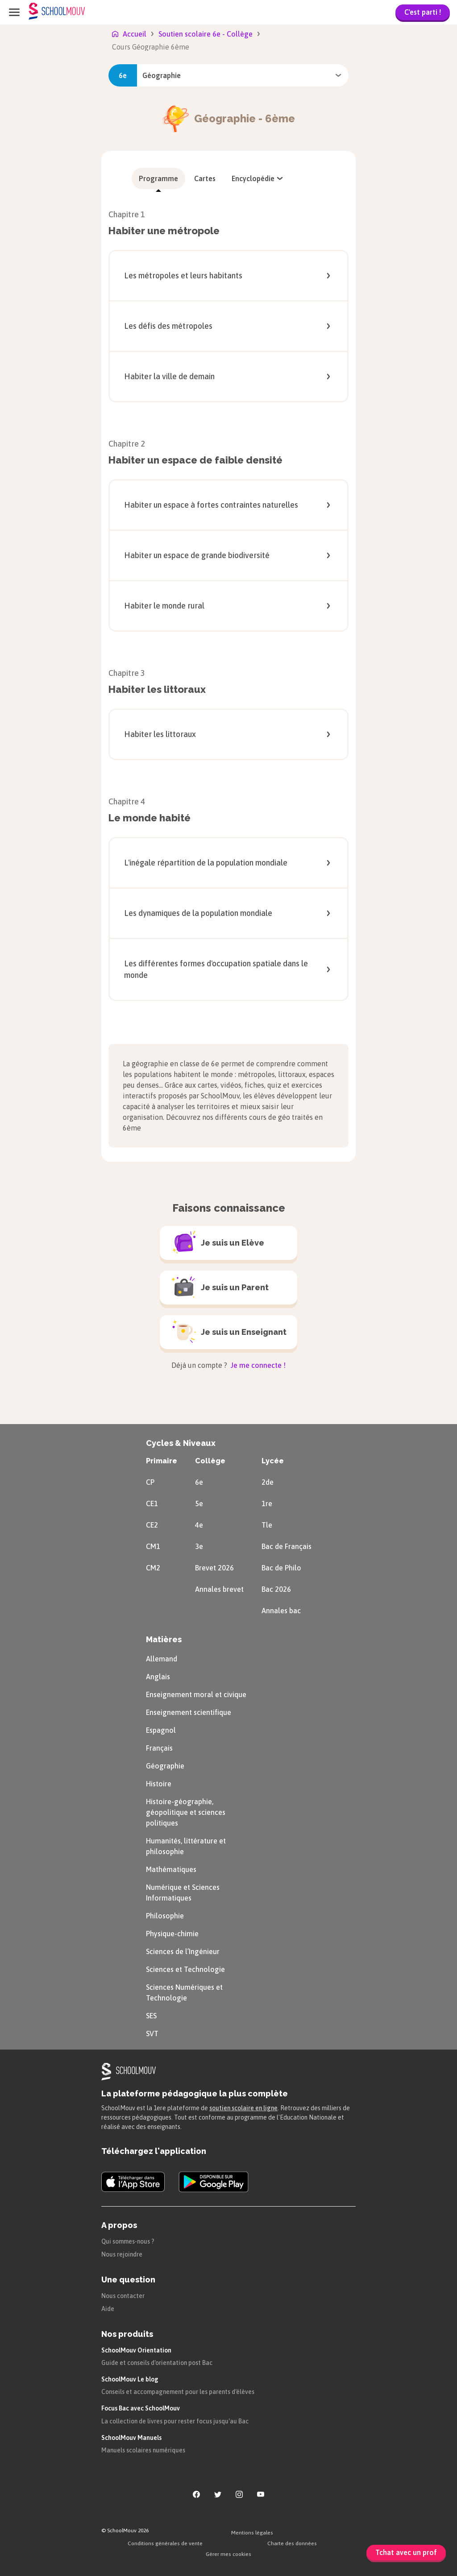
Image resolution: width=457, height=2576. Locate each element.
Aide (107, 2308)
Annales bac (281, 1611)
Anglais (158, 1677)
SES (151, 2016)
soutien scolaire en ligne (243, 2108)
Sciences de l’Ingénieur (183, 1951)
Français (159, 1748)
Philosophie (165, 1916)
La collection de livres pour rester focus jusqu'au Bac (175, 2421)
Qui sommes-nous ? (127, 2241)
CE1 (152, 1503)
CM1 (153, 1546)
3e (199, 1546)
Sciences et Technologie (185, 1969)
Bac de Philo (281, 1568)
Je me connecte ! (257, 1365)
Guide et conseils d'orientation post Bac (156, 2362)
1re (267, 1503)
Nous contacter (123, 2295)
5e (199, 1503)
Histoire (158, 1784)
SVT (152, 2033)
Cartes (205, 178)
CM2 (153, 1568)
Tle (267, 1525)
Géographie (165, 1766)
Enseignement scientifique (188, 1712)
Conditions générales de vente (165, 2543)
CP (150, 1482)
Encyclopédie (258, 178)
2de (268, 1482)
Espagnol (161, 1730)
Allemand (161, 1659)
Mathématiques (171, 1869)
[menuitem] (158, 178)
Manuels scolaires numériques (143, 2450)
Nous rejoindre (121, 2254)
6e (199, 1482)
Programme (158, 178)
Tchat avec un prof (406, 2552)
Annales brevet (219, 1589)
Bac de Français (287, 1546)
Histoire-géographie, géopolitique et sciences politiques (185, 1812)
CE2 (152, 1525)
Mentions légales (252, 2533)
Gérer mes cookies (228, 2554)
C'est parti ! (422, 12)
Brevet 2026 (214, 1568)
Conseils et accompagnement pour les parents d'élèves (177, 2391)
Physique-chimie (172, 1934)
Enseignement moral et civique (196, 1694)
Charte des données (292, 2543)
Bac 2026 (276, 1589)
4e (199, 1525)
